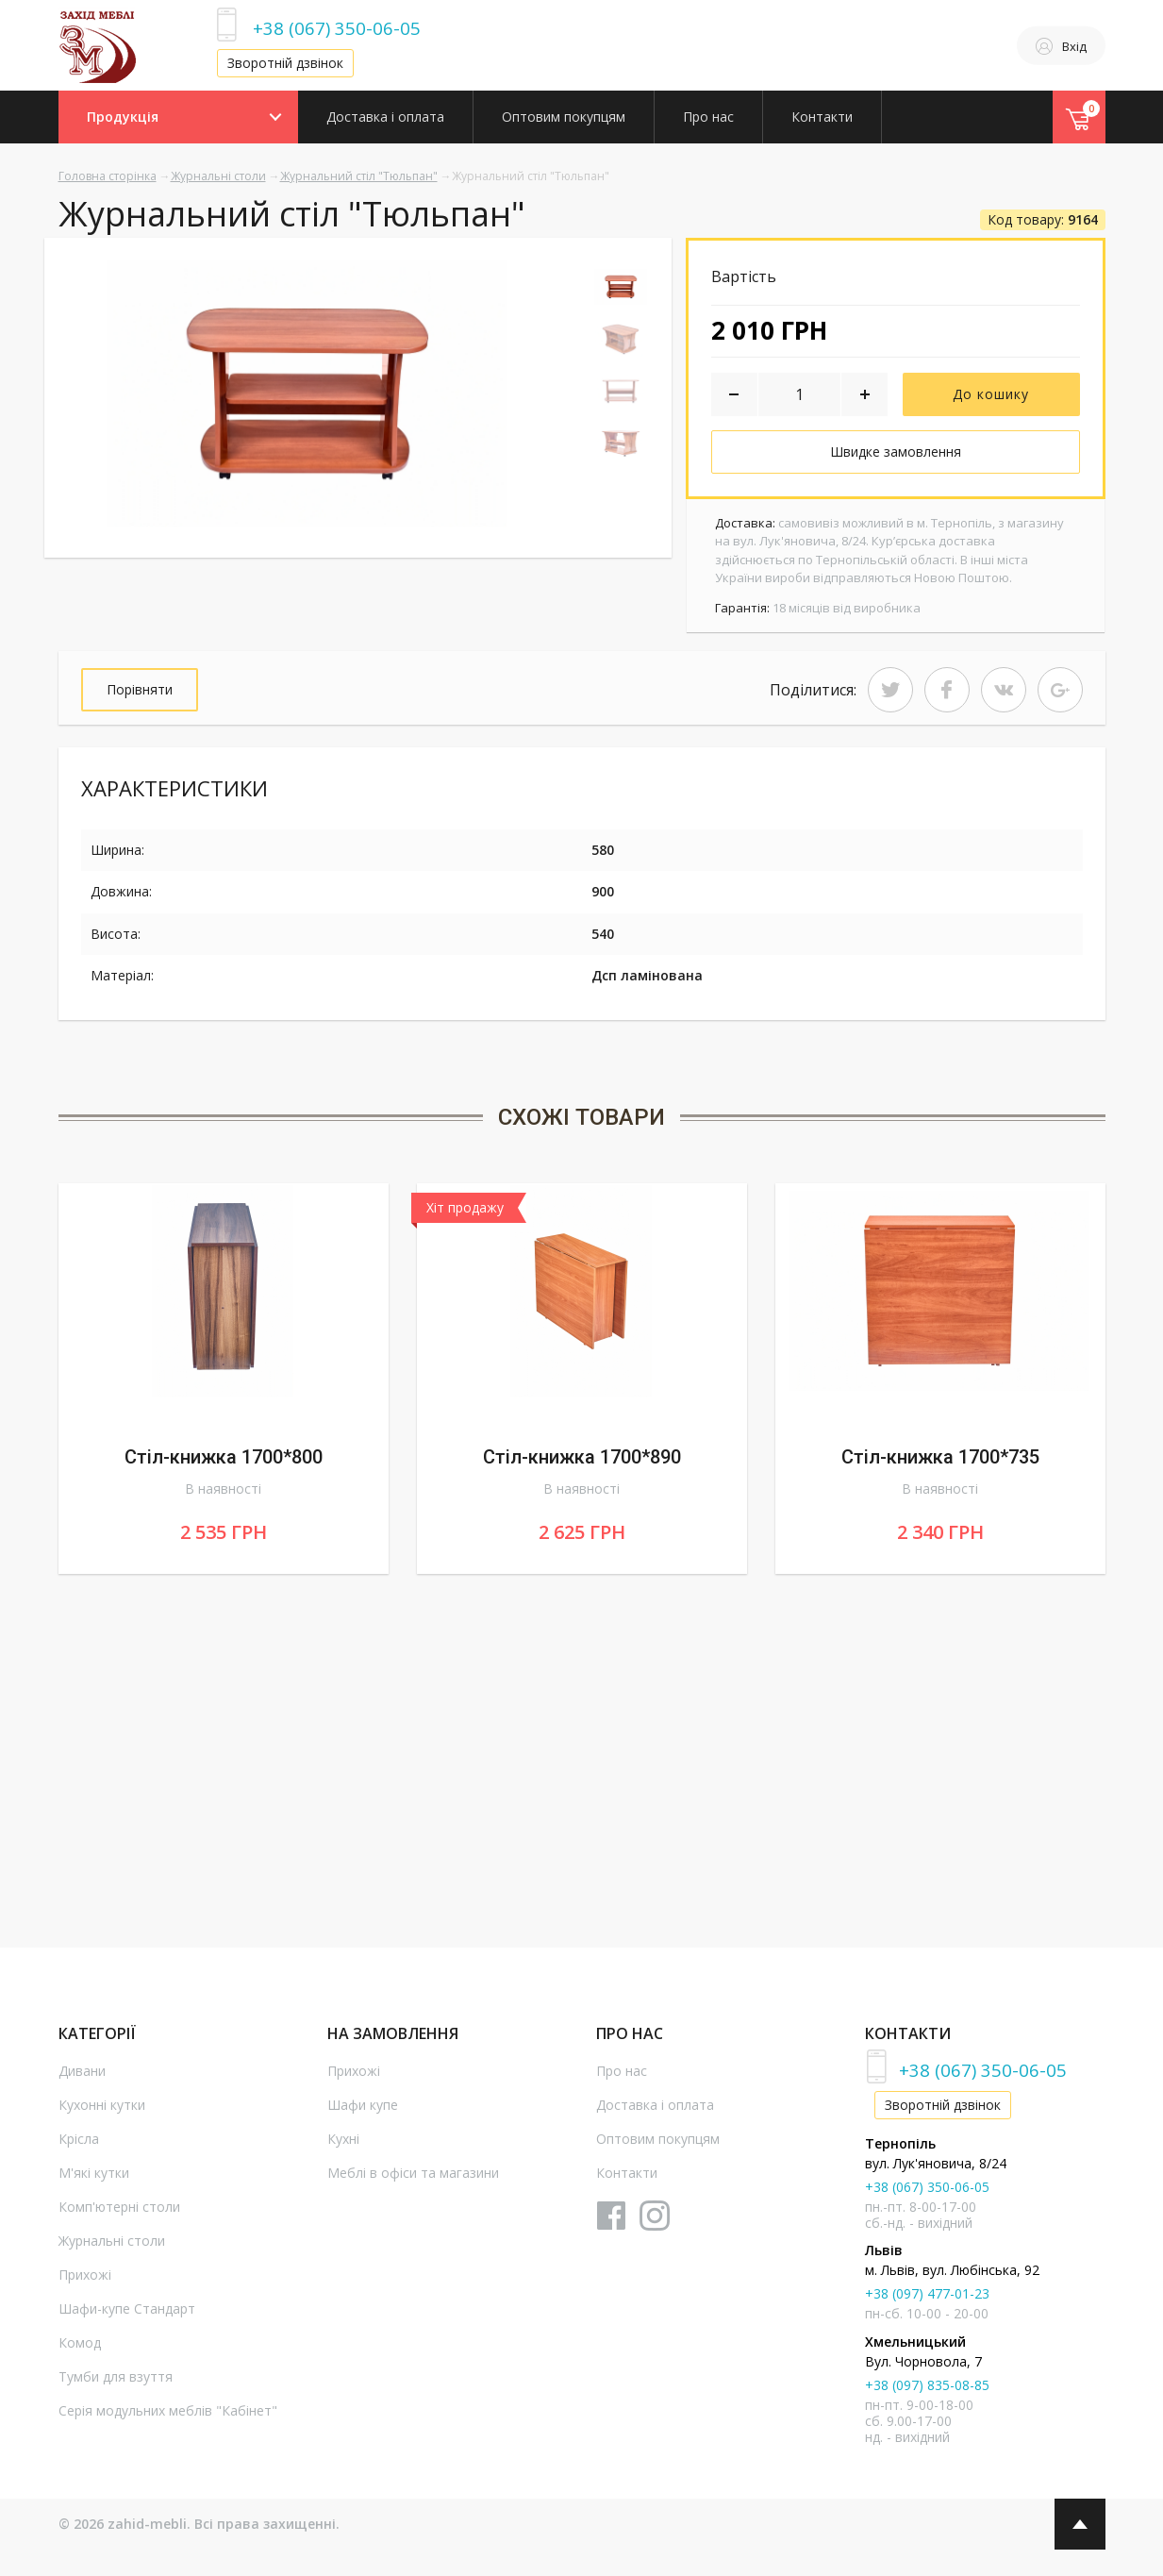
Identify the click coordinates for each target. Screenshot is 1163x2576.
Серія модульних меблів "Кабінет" (167, 2410)
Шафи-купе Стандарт (126, 2308)
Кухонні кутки (101, 2105)
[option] (307, 393)
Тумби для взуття (115, 2376)
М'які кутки (93, 2173)
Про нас (708, 116)
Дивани (82, 2071)
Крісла (78, 2139)
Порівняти (140, 689)
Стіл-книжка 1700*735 (940, 1457)
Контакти (822, 116)
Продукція (122, 116)
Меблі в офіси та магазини (413, 2173)
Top (1080, 2524)
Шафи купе (362, 2105)
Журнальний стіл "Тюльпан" (359, 176)
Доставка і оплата (385, 116)
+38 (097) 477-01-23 (927, 2293)
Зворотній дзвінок (285, 63)
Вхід (1061, 46)
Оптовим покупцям (563, 116)
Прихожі (84, 2274)
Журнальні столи (218, 176)
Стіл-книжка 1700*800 (224, 1457)
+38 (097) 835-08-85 (927, 2385)
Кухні (343, 2139)
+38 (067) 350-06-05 (337, 28)
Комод (79, 2342)
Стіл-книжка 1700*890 (582, 1457)
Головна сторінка (107, 176)
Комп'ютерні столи (119, 2207)
